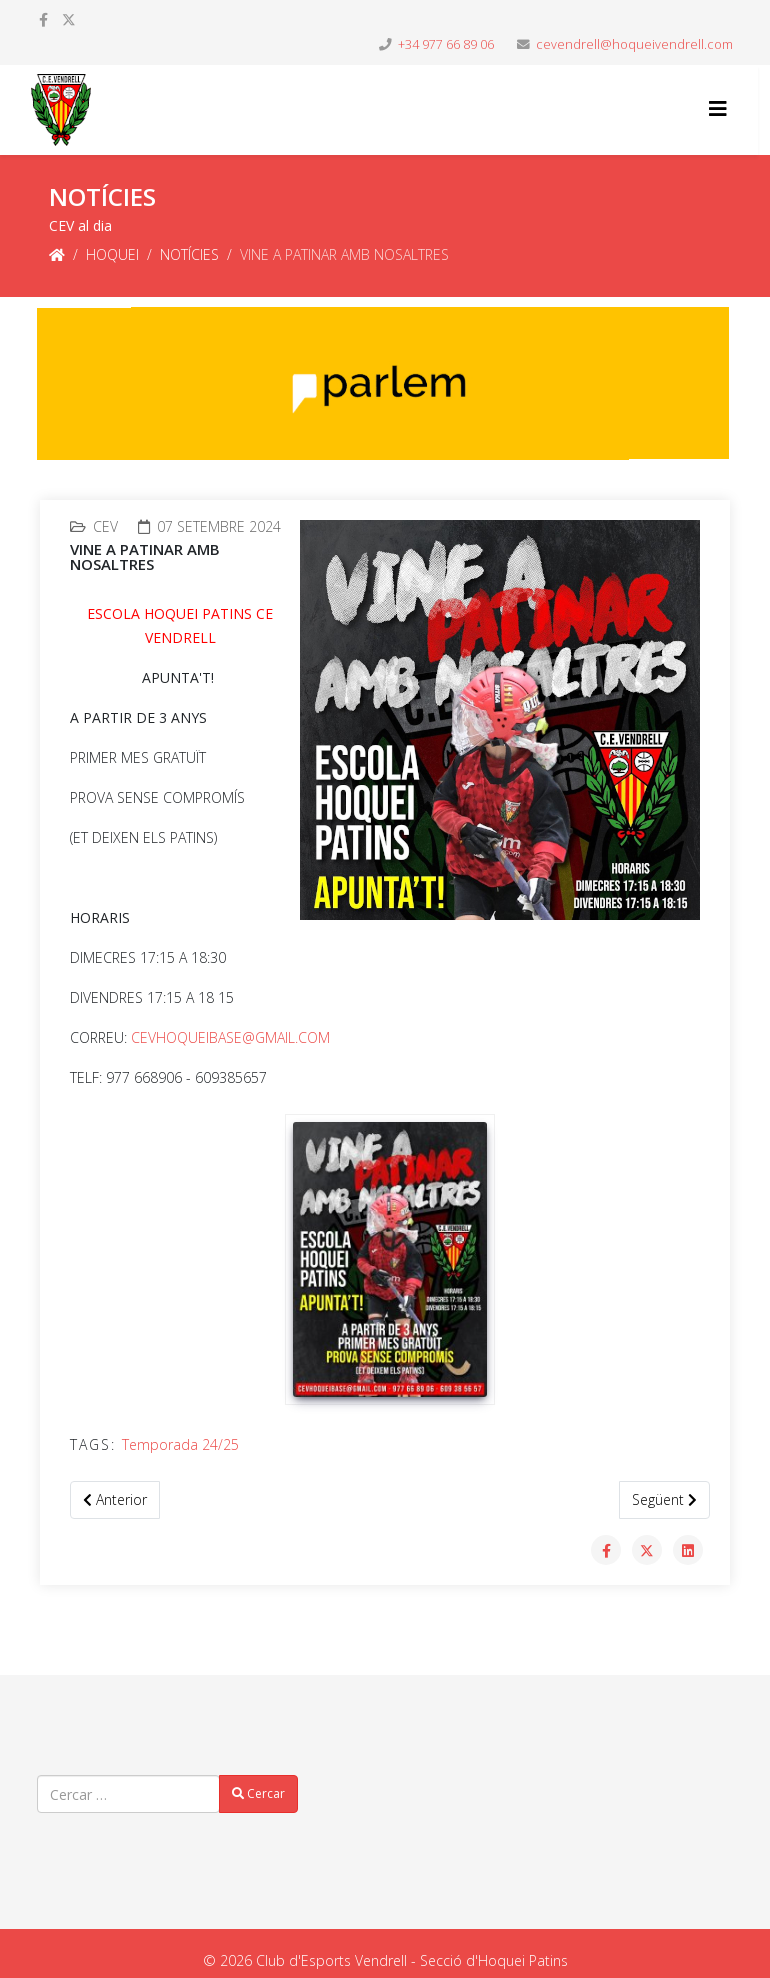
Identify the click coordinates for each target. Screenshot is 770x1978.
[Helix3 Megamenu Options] (718, 108)
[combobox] (128, 1794)
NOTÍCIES (189, 254)
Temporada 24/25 (180, 1444)
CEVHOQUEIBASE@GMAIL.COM (230, 1037)
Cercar (258, 1793)
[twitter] (69, 19)
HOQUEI (112, 254)
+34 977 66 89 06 (446, 44)
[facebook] (43, 19)
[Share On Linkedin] (688, 1550)
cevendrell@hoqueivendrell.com (634, 44)
